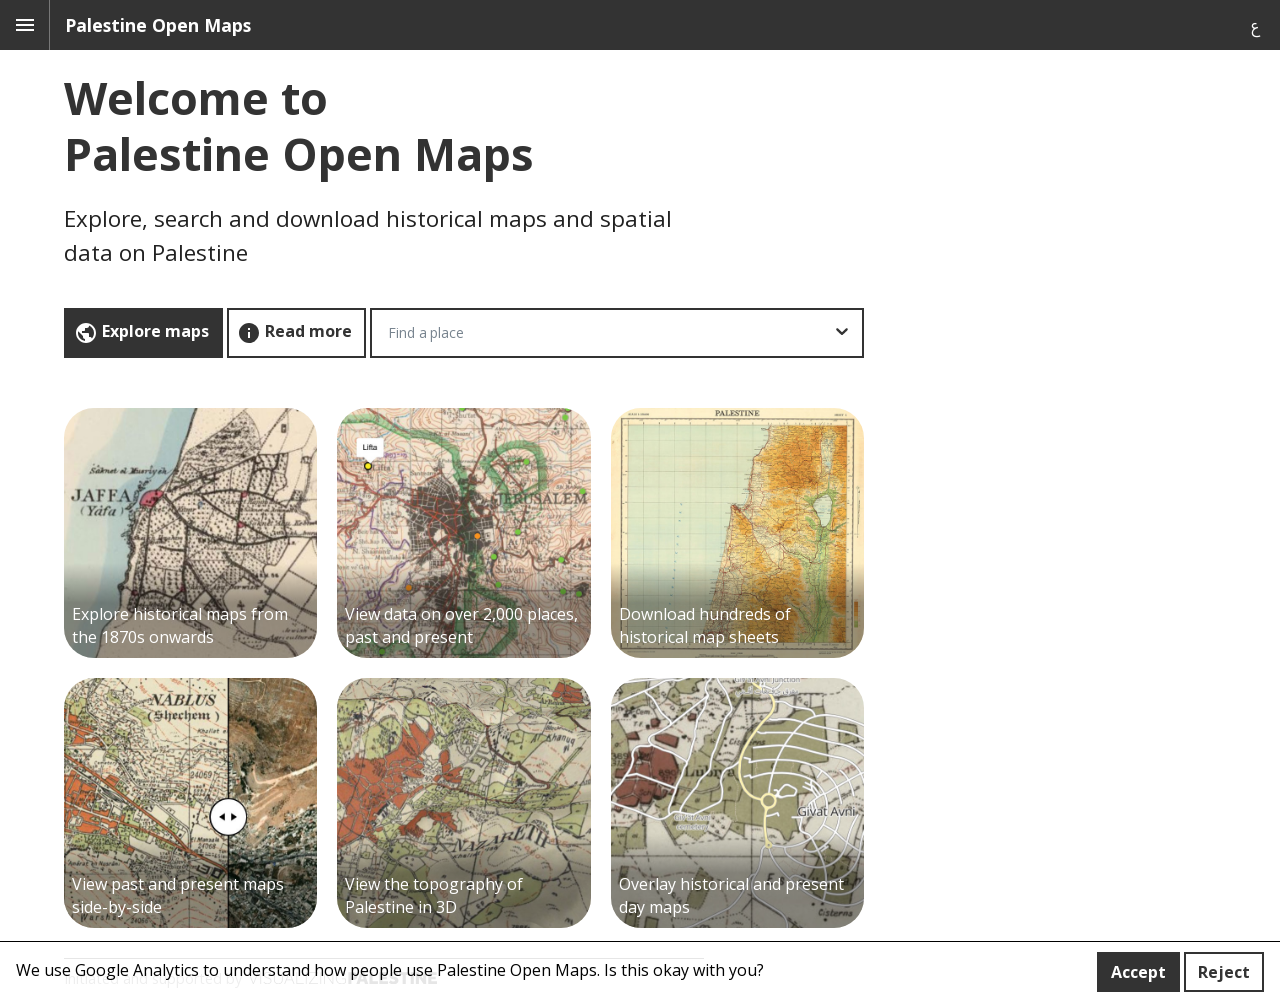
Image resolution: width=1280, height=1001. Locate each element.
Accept (1138, 972)
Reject (1224, 972)
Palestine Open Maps (158, 25)
